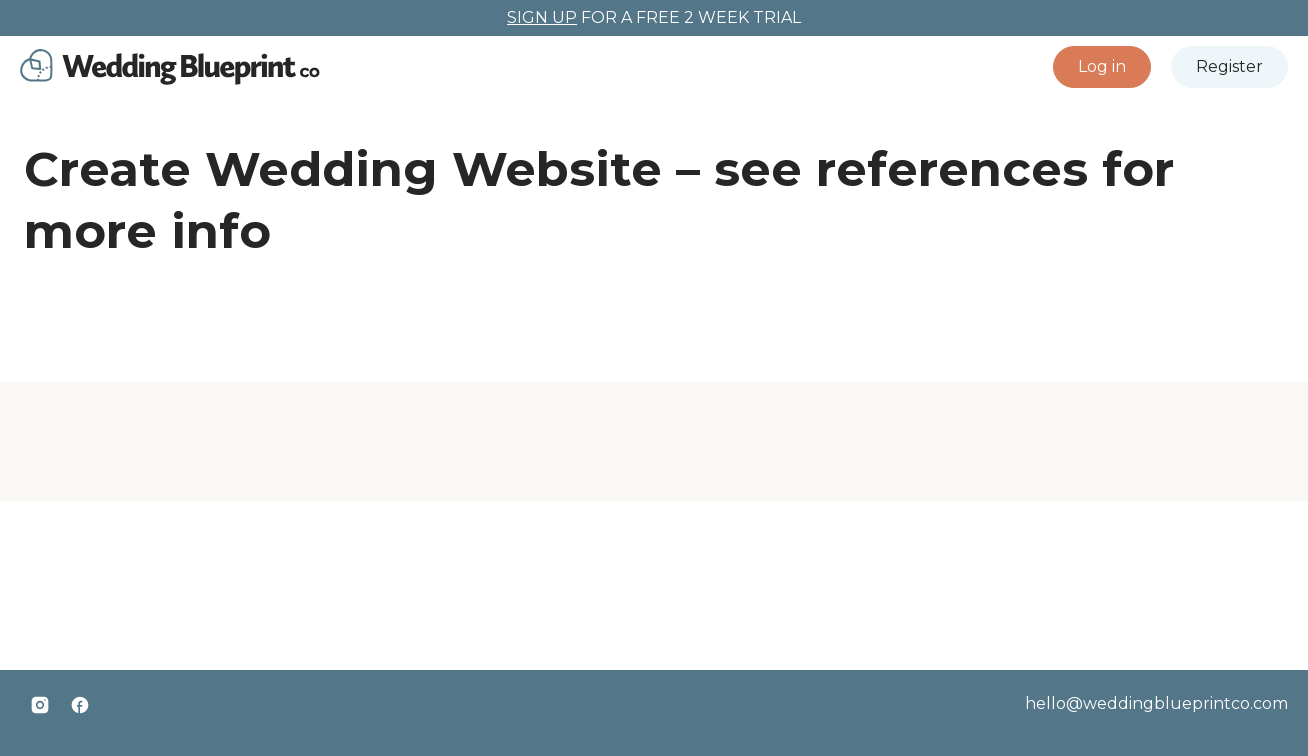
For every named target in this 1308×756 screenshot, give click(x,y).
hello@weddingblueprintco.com (1156, 703)
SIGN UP (542, 17)
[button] (1102, 67)
